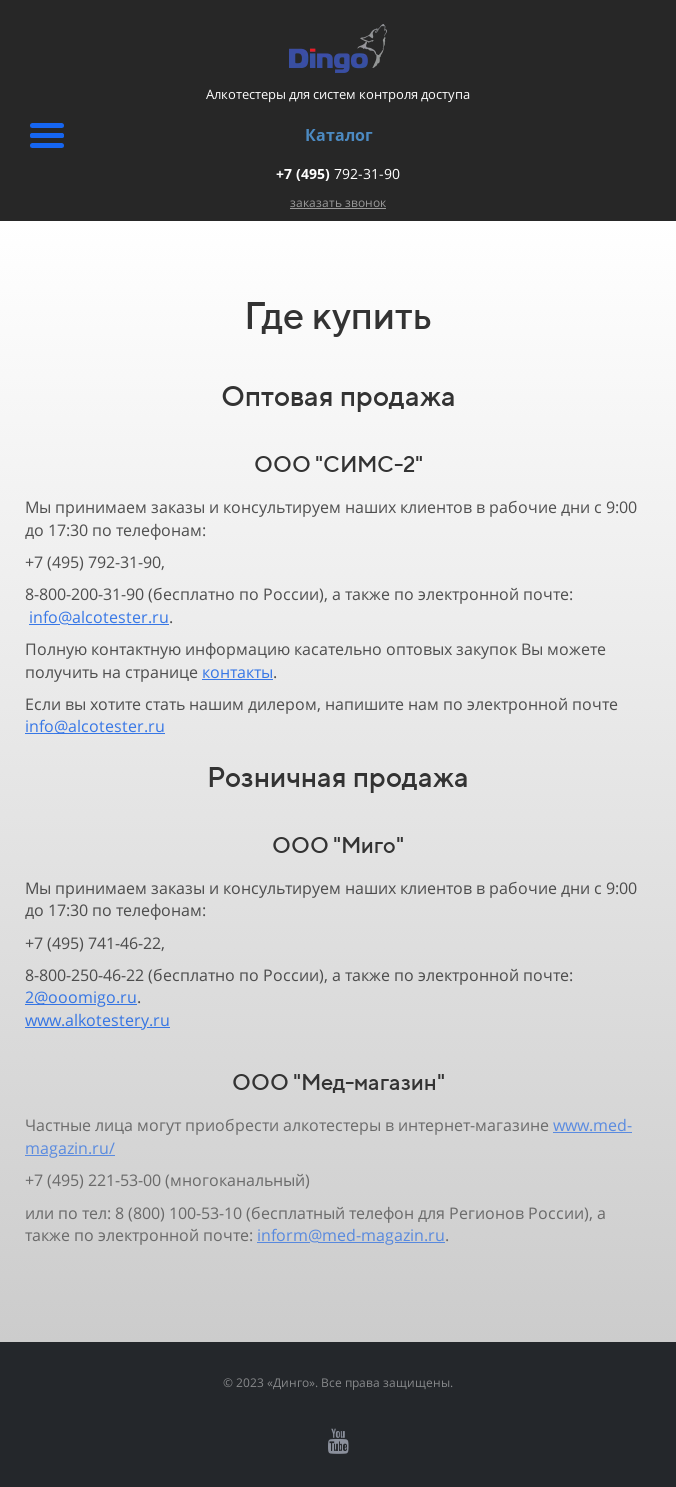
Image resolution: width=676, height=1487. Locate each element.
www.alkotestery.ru (97, 1020)
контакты (237, 672)
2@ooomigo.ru (81, 997)
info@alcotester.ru (99, 617)
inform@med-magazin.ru (351, 1235)
